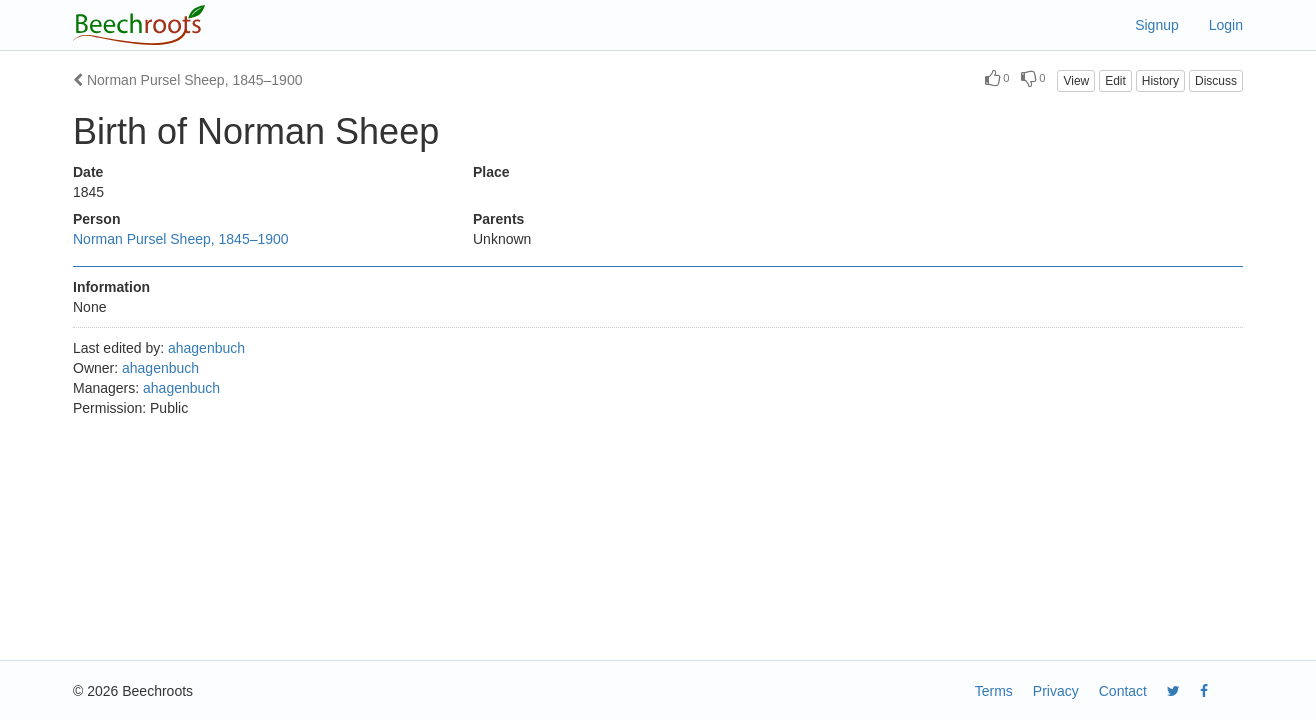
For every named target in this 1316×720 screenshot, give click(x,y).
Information (111, 287)
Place (491, 172)
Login (1226, 25)
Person (96, 219)
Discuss (1216, 81)
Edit (1115, 81)
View (1076, 81)
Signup (1157, 25)
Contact (1123, 691)
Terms (994, 691)
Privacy (1056, 691)
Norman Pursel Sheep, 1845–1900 (187, 80)
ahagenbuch (206, 348)
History (1160, 81)
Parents (498, 219)
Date (88, 172)
